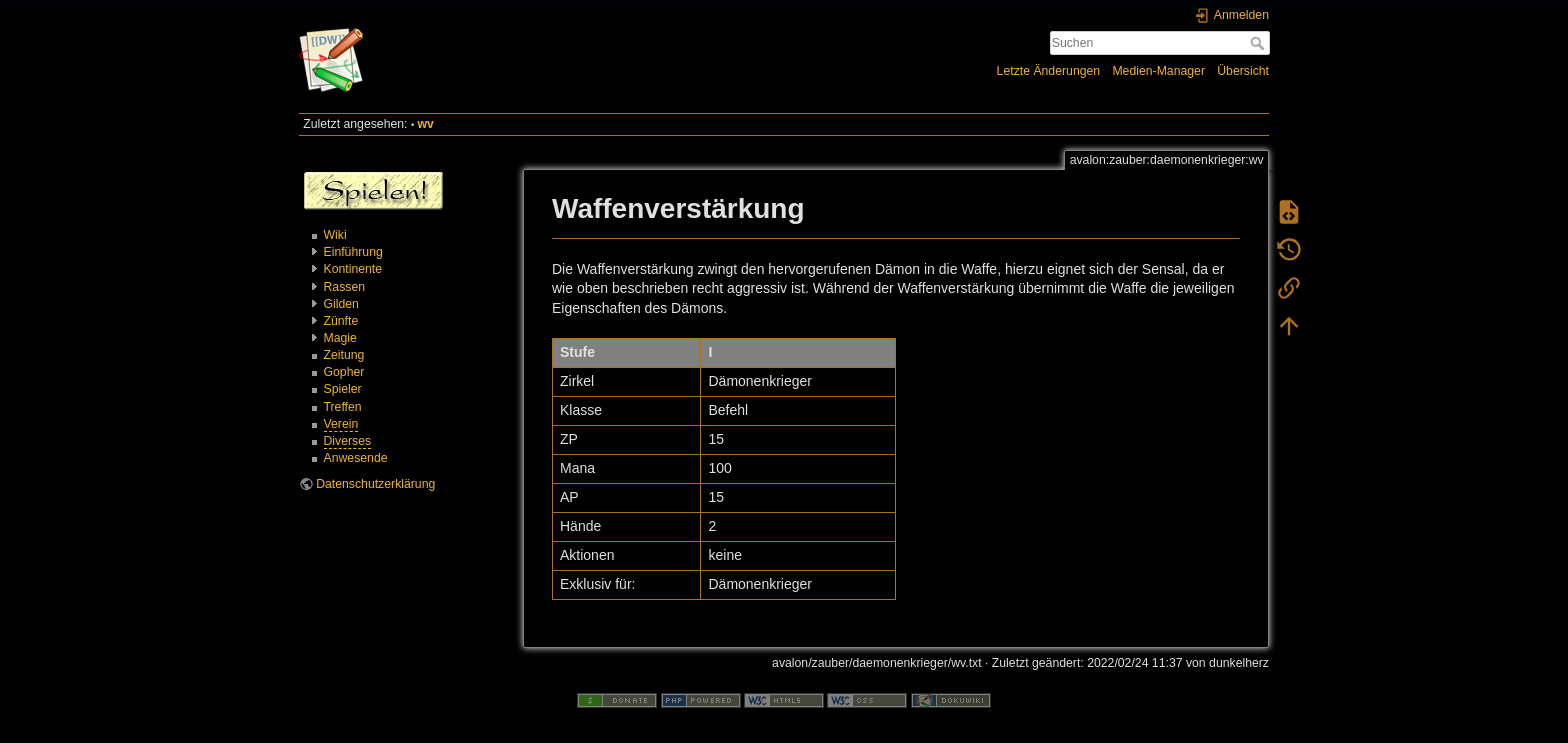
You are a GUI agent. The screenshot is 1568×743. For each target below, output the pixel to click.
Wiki (335, 235)
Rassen (345, 287)
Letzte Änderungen (1049, 71)
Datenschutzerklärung (375, 484)
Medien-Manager (1158, 71)
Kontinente (353, 269)
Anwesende (356, 458)
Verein (341, 424)
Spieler (343, 389)
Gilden (341, 304)
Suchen (1259, 43)
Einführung (353, 252)
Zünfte (341, 321)
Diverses (348, 441)
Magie (340, 338)
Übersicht (1243, 71)
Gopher (344, 372)
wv (426, 124)
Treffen (343, 407)
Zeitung (344, 355)
